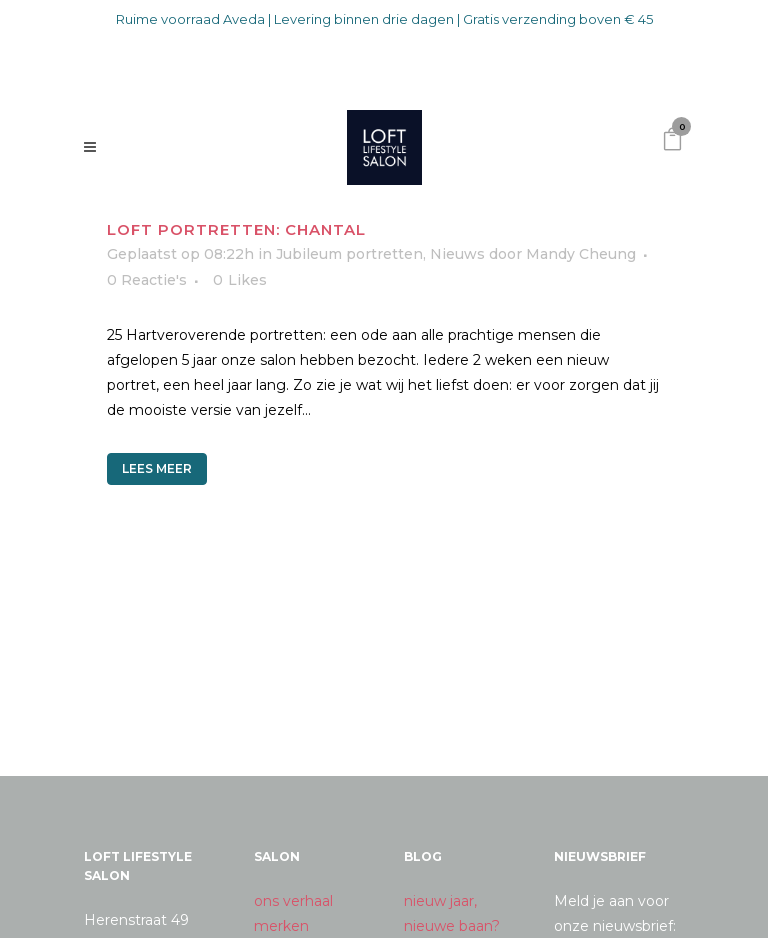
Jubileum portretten (349, 254)
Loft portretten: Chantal (236, 229)
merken (281, 926)
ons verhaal (293, 901)
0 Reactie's (147, 280)
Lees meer (157, 468)
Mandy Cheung (581, 254)
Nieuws (457, 254)
